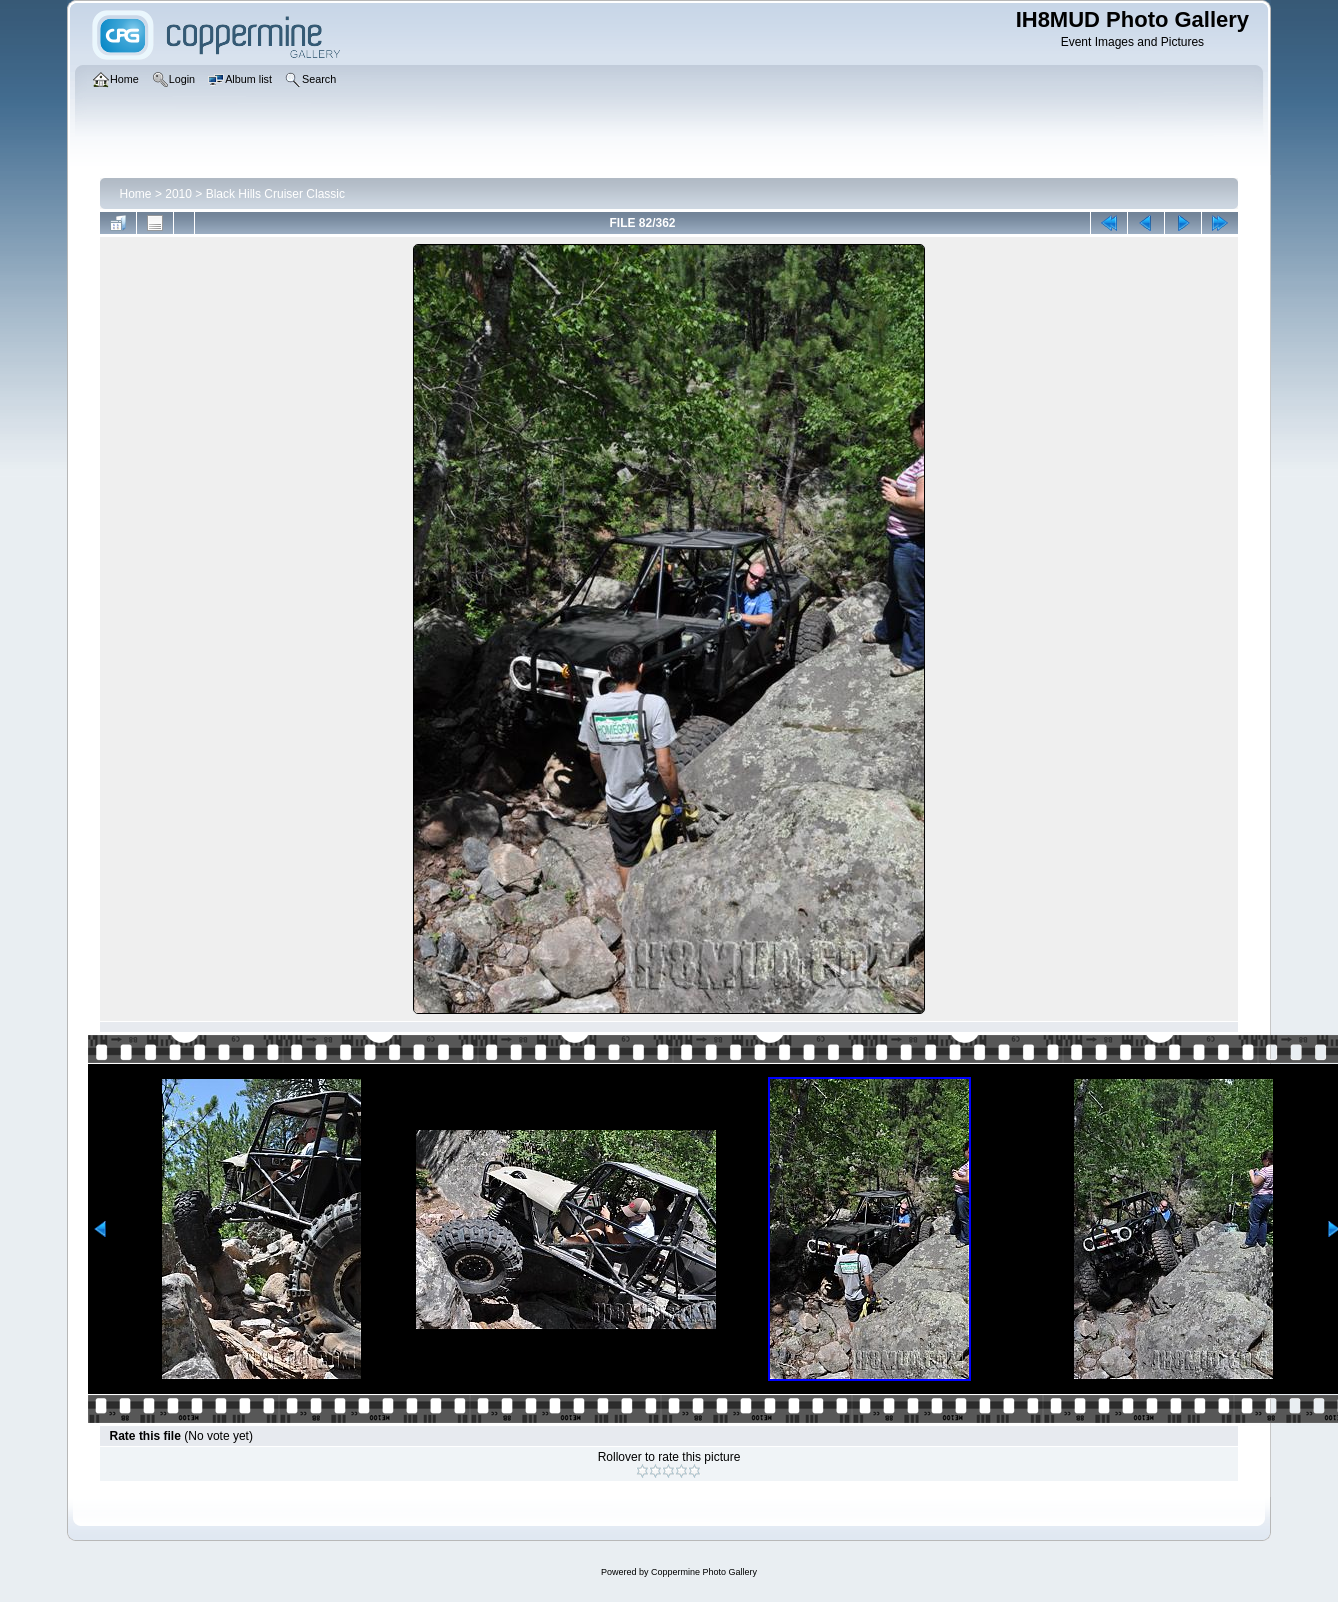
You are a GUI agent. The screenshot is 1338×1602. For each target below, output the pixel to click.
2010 (178, 194)
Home (136, 194)
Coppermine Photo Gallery (704, 1572)
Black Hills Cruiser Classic (275, 194)
